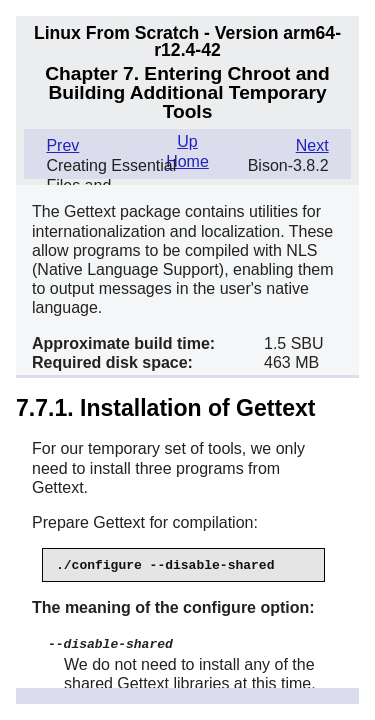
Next (312, 145)
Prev (62, 145)
